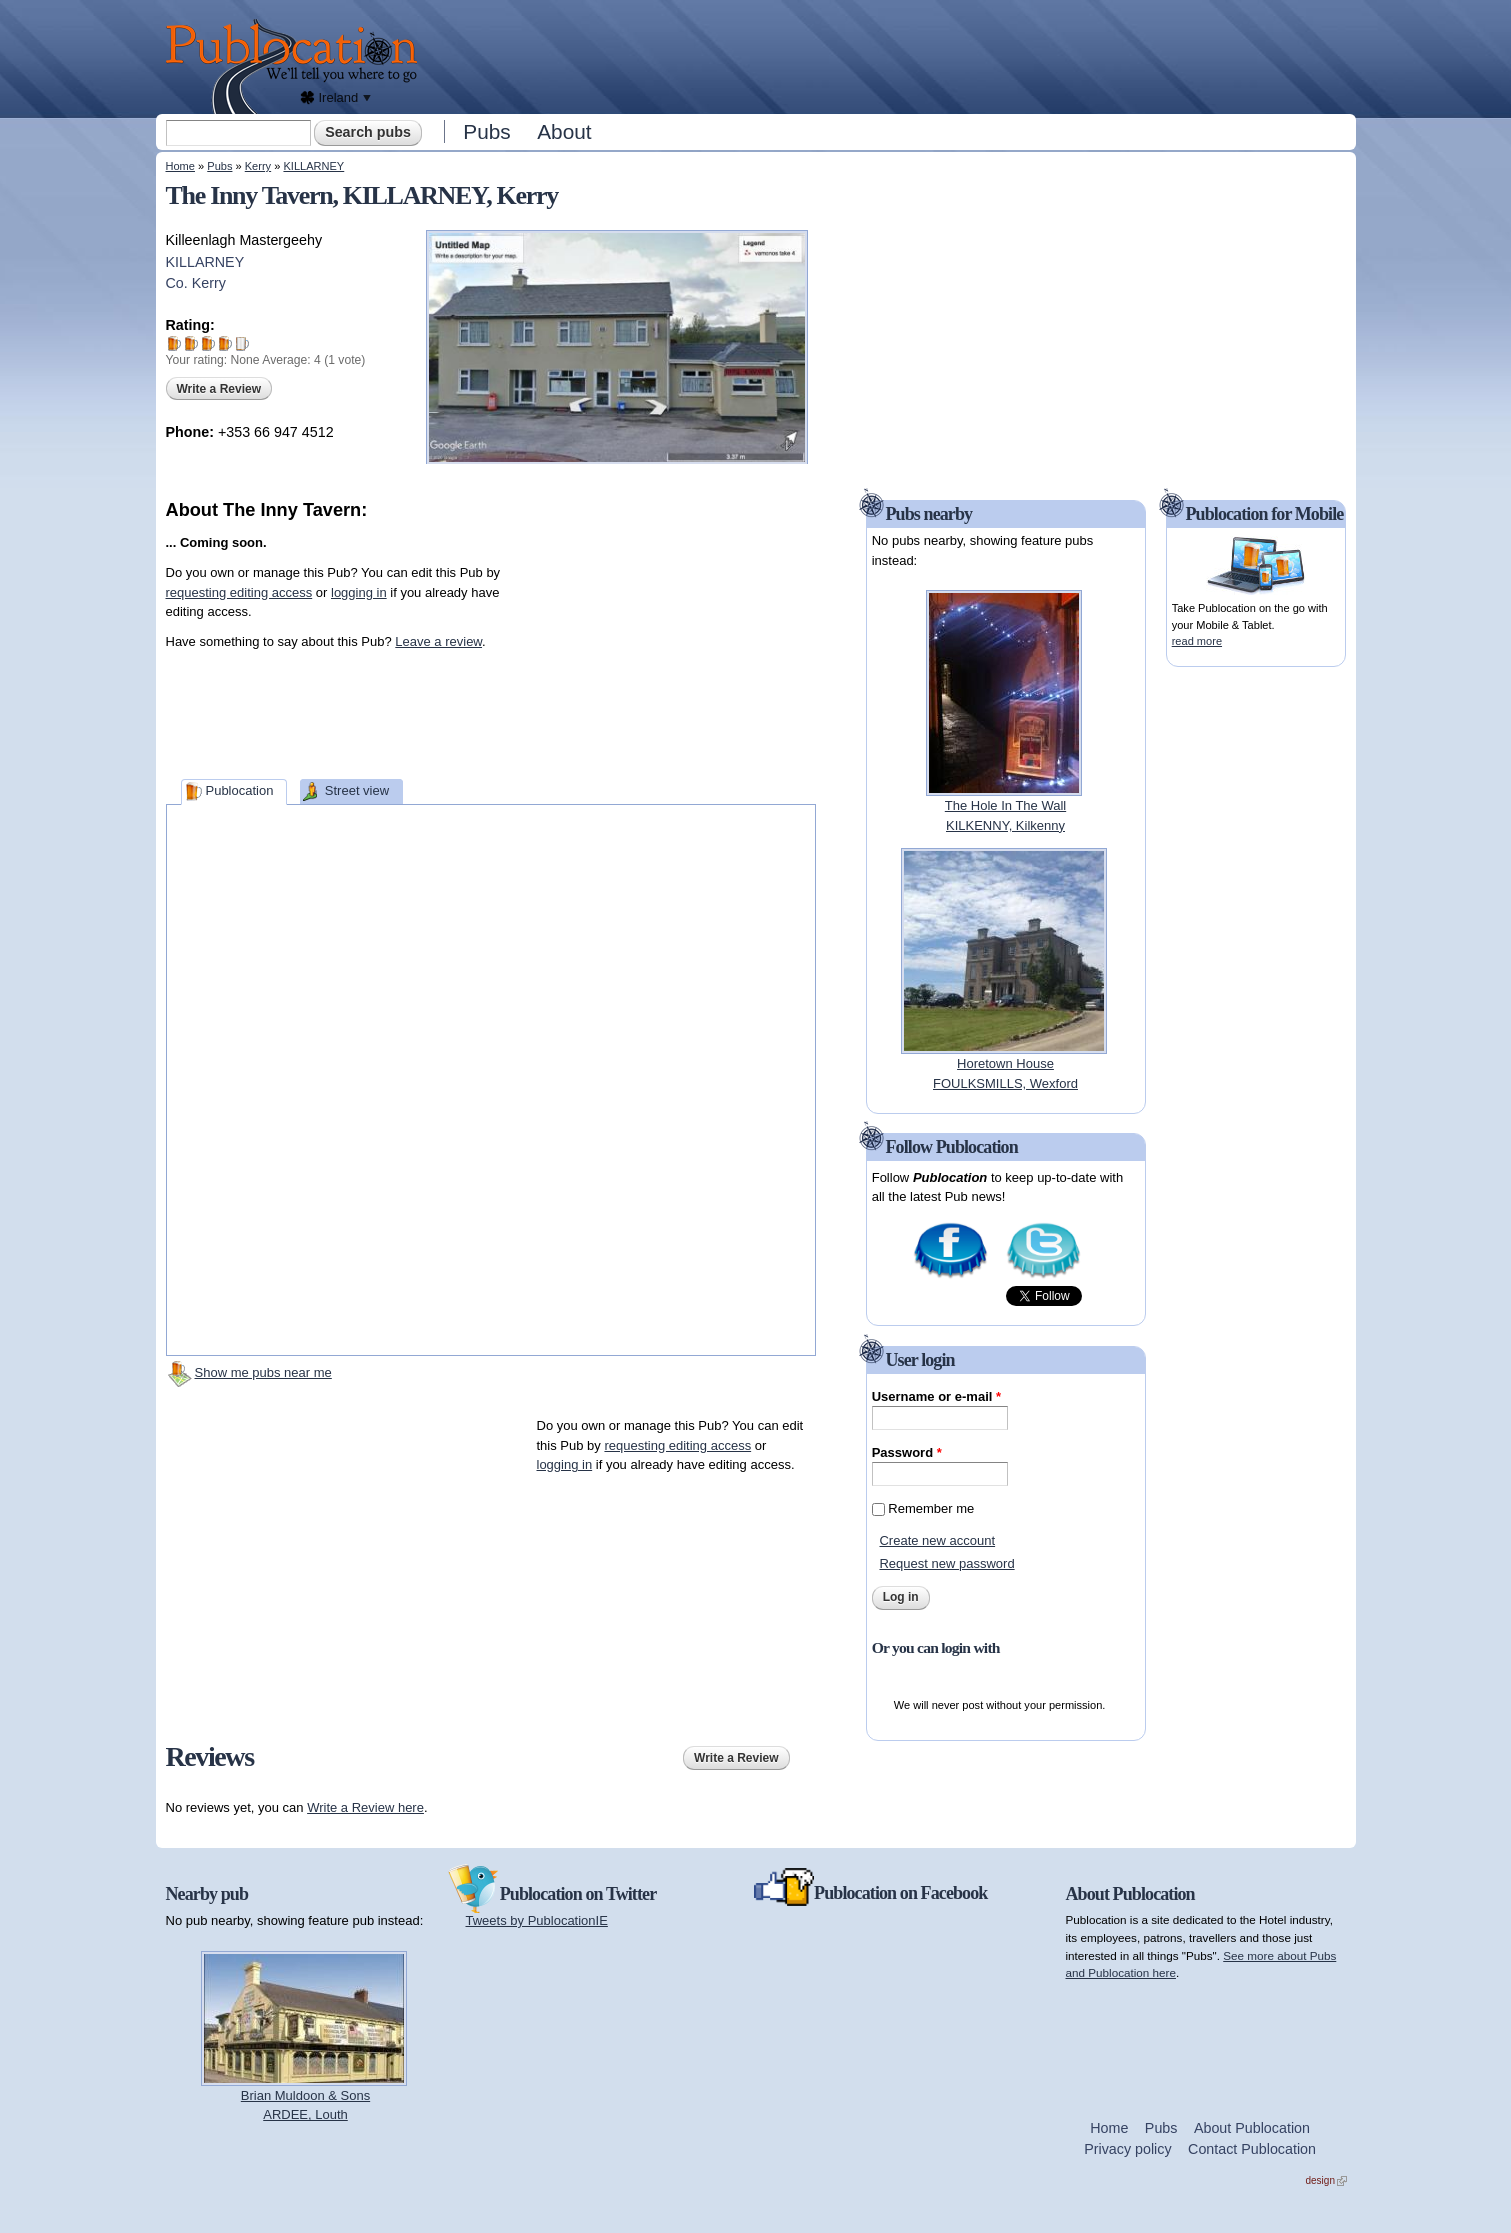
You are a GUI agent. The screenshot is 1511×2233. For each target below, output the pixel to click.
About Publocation (1252, 2128)
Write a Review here (365, 1807)
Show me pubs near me (263, 1372)
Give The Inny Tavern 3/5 (208, 343)
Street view (357, 790)
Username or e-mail (936, 1396)
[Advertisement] (892, 55)
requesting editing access (239, 592)
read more (1197, 641)
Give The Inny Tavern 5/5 (242, 343)
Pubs (486, 131)
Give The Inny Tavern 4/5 (225, 343)
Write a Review (219, 389)
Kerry (258, 166)
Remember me (931, 1508)
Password (907, 1452)
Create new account (937, 1540)
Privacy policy (1127, 2149)
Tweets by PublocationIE (537, 1920)
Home (180, 166)
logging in (359, 592)
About (564, 131)
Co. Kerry (196, 283)
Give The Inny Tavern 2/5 (191, 343)
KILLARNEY (313, 166)
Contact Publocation (1252, 2149)
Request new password (946, 1563)
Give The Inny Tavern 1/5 (174, 343)
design (1326, 2180)
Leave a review (438, 641)
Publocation (239, 790)
